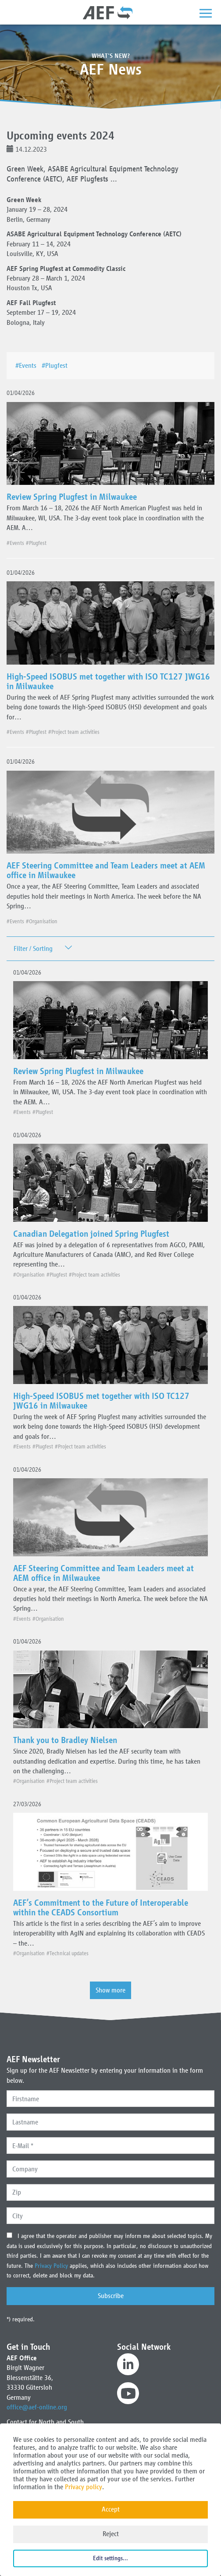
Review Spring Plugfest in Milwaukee (72, 497)
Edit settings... (110, 2558)
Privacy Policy (52, 2266)
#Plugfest (56, 365)
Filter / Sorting (33, 948)
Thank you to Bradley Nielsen (65, 1740)
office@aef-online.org (37, 2407)
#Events (27, 365)
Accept (111, 2509)
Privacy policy (83, 2487)
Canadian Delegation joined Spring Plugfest (91, 1233)
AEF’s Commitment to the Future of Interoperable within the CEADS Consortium (100, 1907)
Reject (111, 2533)
